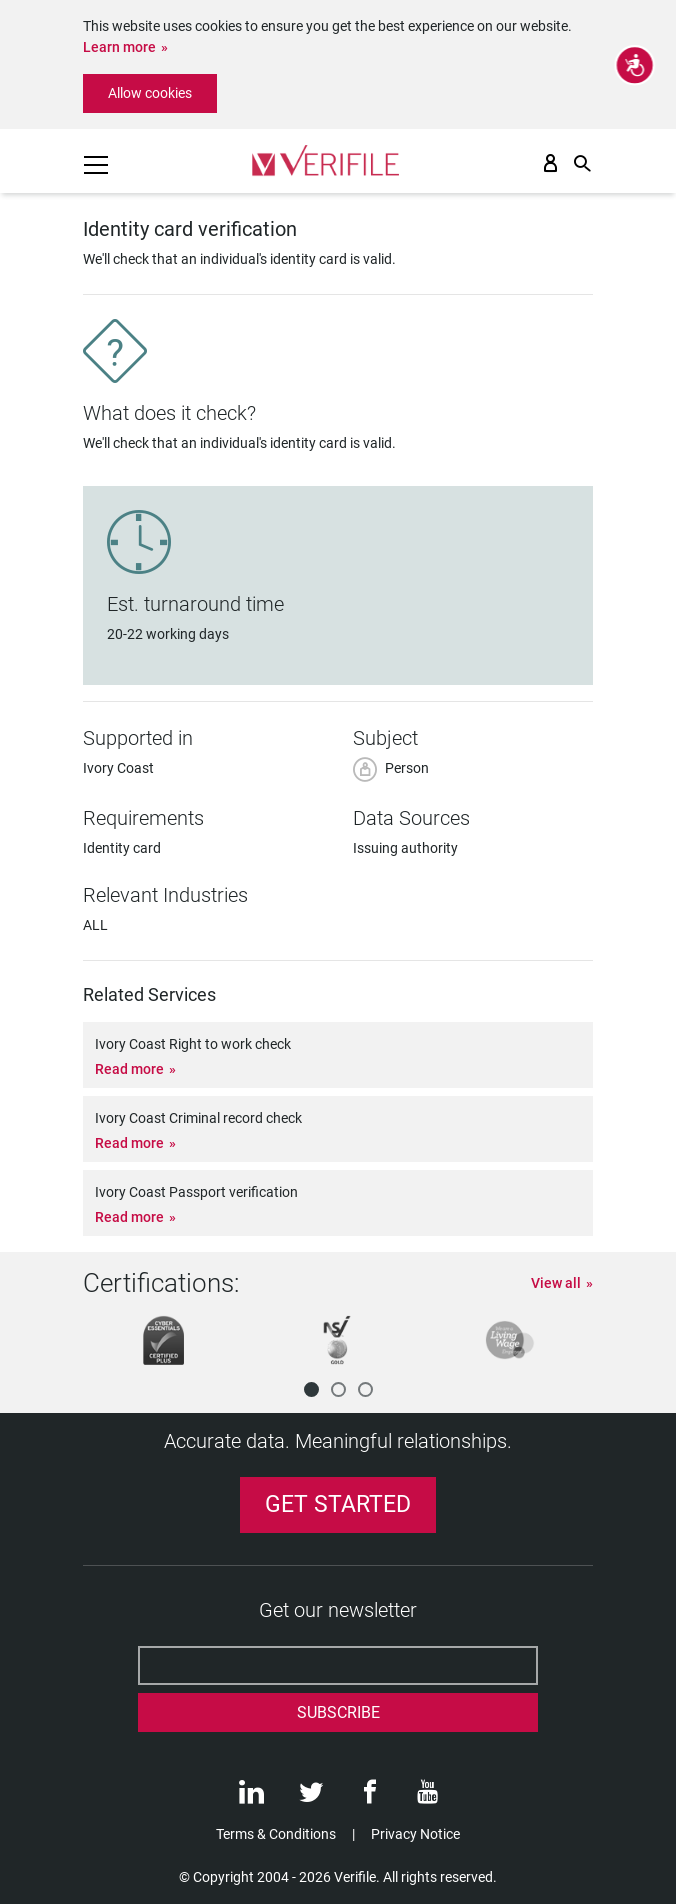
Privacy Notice (415, 1834)
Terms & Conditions (276, 1834)
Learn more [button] (119, 47)
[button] (311, 1389)
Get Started (338, 1504)
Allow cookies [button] (150, 93)
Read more (129, 1069)
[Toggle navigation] (96, 165)
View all (556, 1283)
